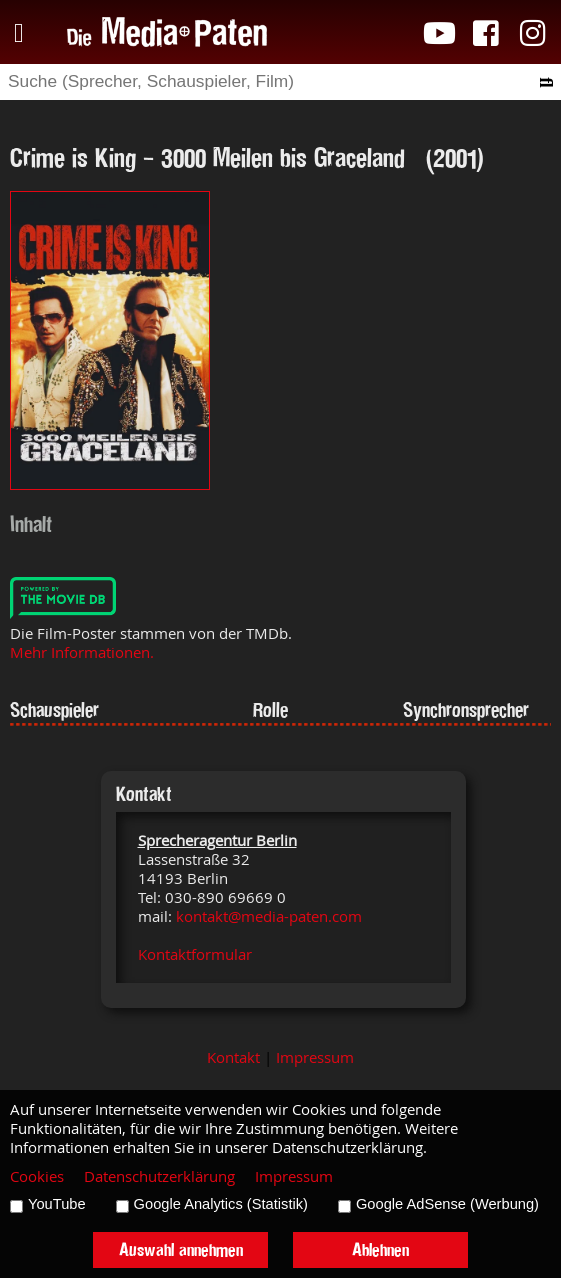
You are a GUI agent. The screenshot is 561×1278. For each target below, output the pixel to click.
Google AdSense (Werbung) (447, 1204)
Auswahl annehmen (181, 1249)
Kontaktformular (195, 954)
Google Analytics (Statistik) (221, 1204)
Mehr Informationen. (82, 652)
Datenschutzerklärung (159, 1176)
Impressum (315, 1057)
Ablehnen (380, 1249)
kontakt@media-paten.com (269, 916)
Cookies (37, 1176)
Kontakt (233, 1057)
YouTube (57, 1204)
